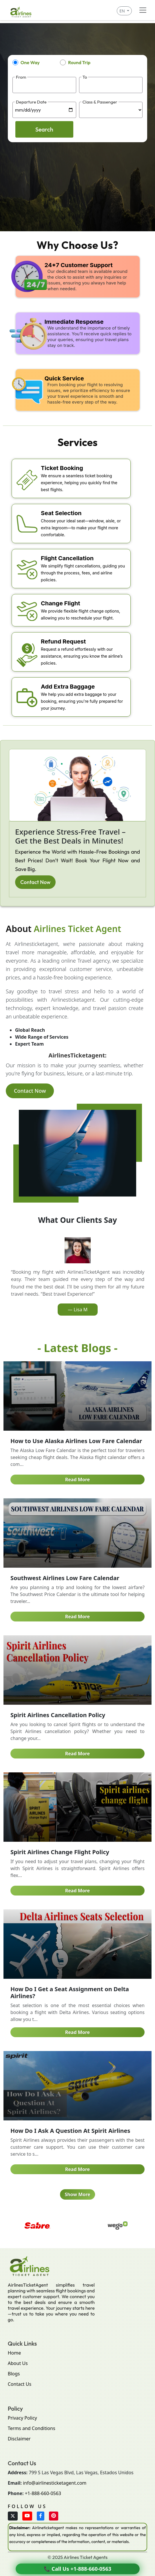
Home (14, 2353)
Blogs (14, 2373)
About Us (18, 2363)
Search (44, 129)
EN (122, 11)
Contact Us (19, 2384)
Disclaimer (19, 2439)
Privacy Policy (22, 2418)
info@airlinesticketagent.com (54, 2483)
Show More (77, 2194)
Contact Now (35, 882)
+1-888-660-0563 (43, 2493)
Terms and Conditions (31, 2428)
